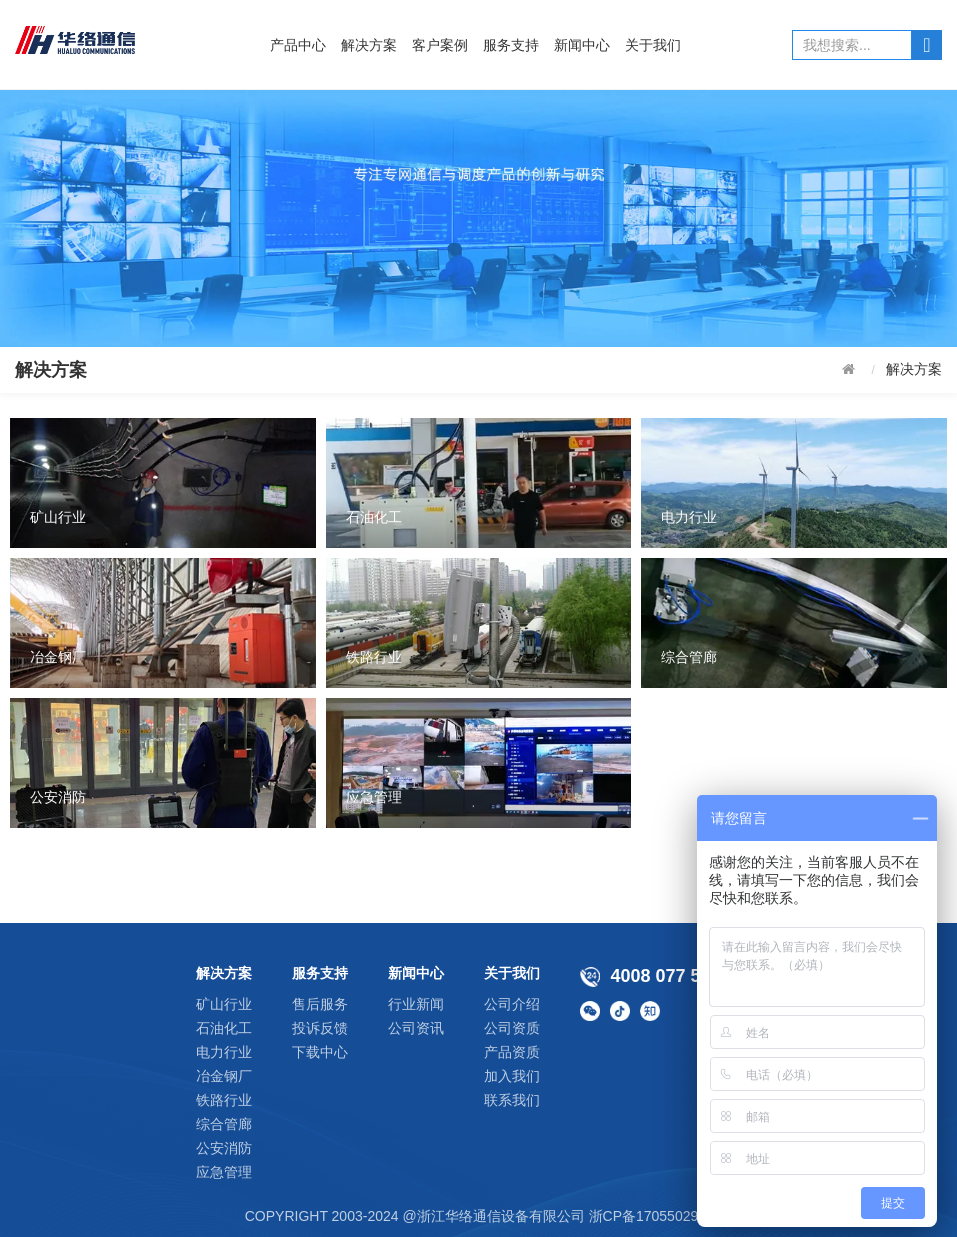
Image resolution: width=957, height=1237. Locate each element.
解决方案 (369, 45)
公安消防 (224, 1148)
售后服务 (320, 1004)
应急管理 (224, 1172)
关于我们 (653, 45)
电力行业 (224, 1052)
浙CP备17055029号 (651, 1216)
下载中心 (320, 1052)
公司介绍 (512, 1004)
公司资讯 (416, 1028)
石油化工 (224, 1028)
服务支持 (511, 45)
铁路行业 (224, 1100)
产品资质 (512, 1052)
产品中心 (298, 45)
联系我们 (512, 1100)
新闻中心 (582, 45)
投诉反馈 (320, 1028)
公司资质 (512, 1028)
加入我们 (512, 1076)
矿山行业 (224, 1004)
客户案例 (440, 45)
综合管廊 (224, 1124)
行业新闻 (416, 1004)
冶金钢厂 (224, 1076)
